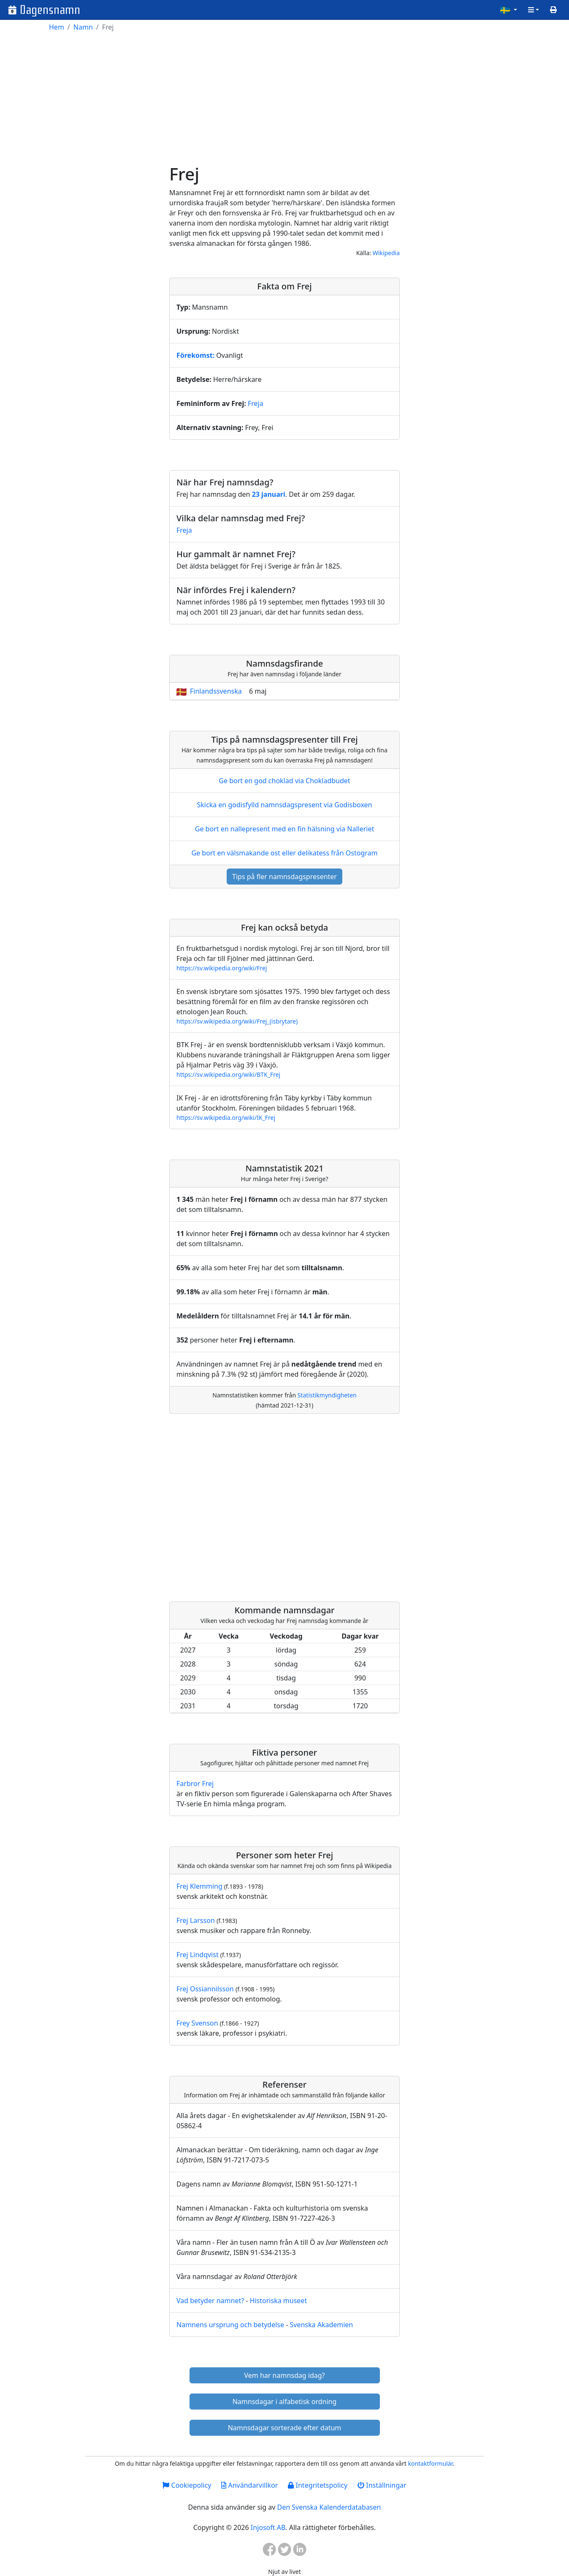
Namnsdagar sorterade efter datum (284, 2427)
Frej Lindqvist (197, 1954)
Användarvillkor (249, 2485)
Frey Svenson (197, 2023)
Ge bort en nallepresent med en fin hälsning (284, 828)
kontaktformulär (430, 2463)
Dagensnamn (50, 10)
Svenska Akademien (321, 2324)
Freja (255, 403)
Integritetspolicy (317, 2485)
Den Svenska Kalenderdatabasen (329, 2507)
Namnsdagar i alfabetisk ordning (285, 2401)
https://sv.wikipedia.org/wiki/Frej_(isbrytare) (237, 1021)
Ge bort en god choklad (284, 780)
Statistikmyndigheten (327, 1395)
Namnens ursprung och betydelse (230, 2324)
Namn (83, 27)
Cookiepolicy (187, 2485)
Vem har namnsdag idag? (284, 2375)
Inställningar (382, 2485)
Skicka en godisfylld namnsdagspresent (284, 804)
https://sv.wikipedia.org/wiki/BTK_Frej (228, 1074)
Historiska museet (278, 2300)
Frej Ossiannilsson (205, 1988)
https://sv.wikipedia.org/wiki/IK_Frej (225, 1118)
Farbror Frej (195, 1783)
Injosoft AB (268, 2527)
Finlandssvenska (216, 691)
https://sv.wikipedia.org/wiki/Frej (221, 968)
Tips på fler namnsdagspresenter (284, 876)
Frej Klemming (199, 1886)
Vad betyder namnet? (210, 2300)
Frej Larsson (195, 1920)
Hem (56, 27)
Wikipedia (386, 253)
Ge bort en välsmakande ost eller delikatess (284, 853)
